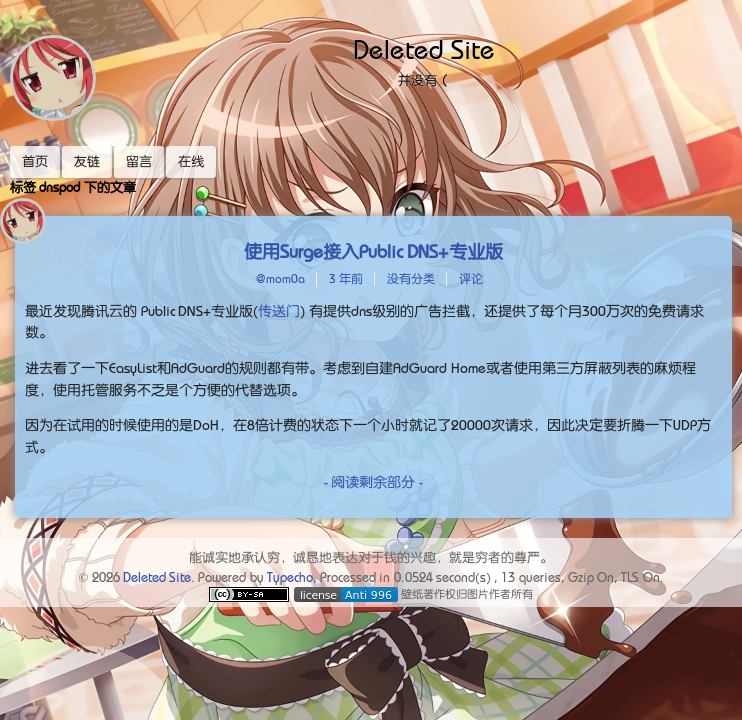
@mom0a (280, 279)
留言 (139, 161)
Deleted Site (424, 50)
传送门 (279, 311)
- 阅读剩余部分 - (373, 482)
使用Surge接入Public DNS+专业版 (374, 251)
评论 (471, 279)
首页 (35, 161)
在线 (191, 161)
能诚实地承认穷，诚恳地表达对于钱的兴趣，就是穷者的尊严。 (371, 557)
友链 (87, 161)
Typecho (290, 577)
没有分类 (411, 279)
